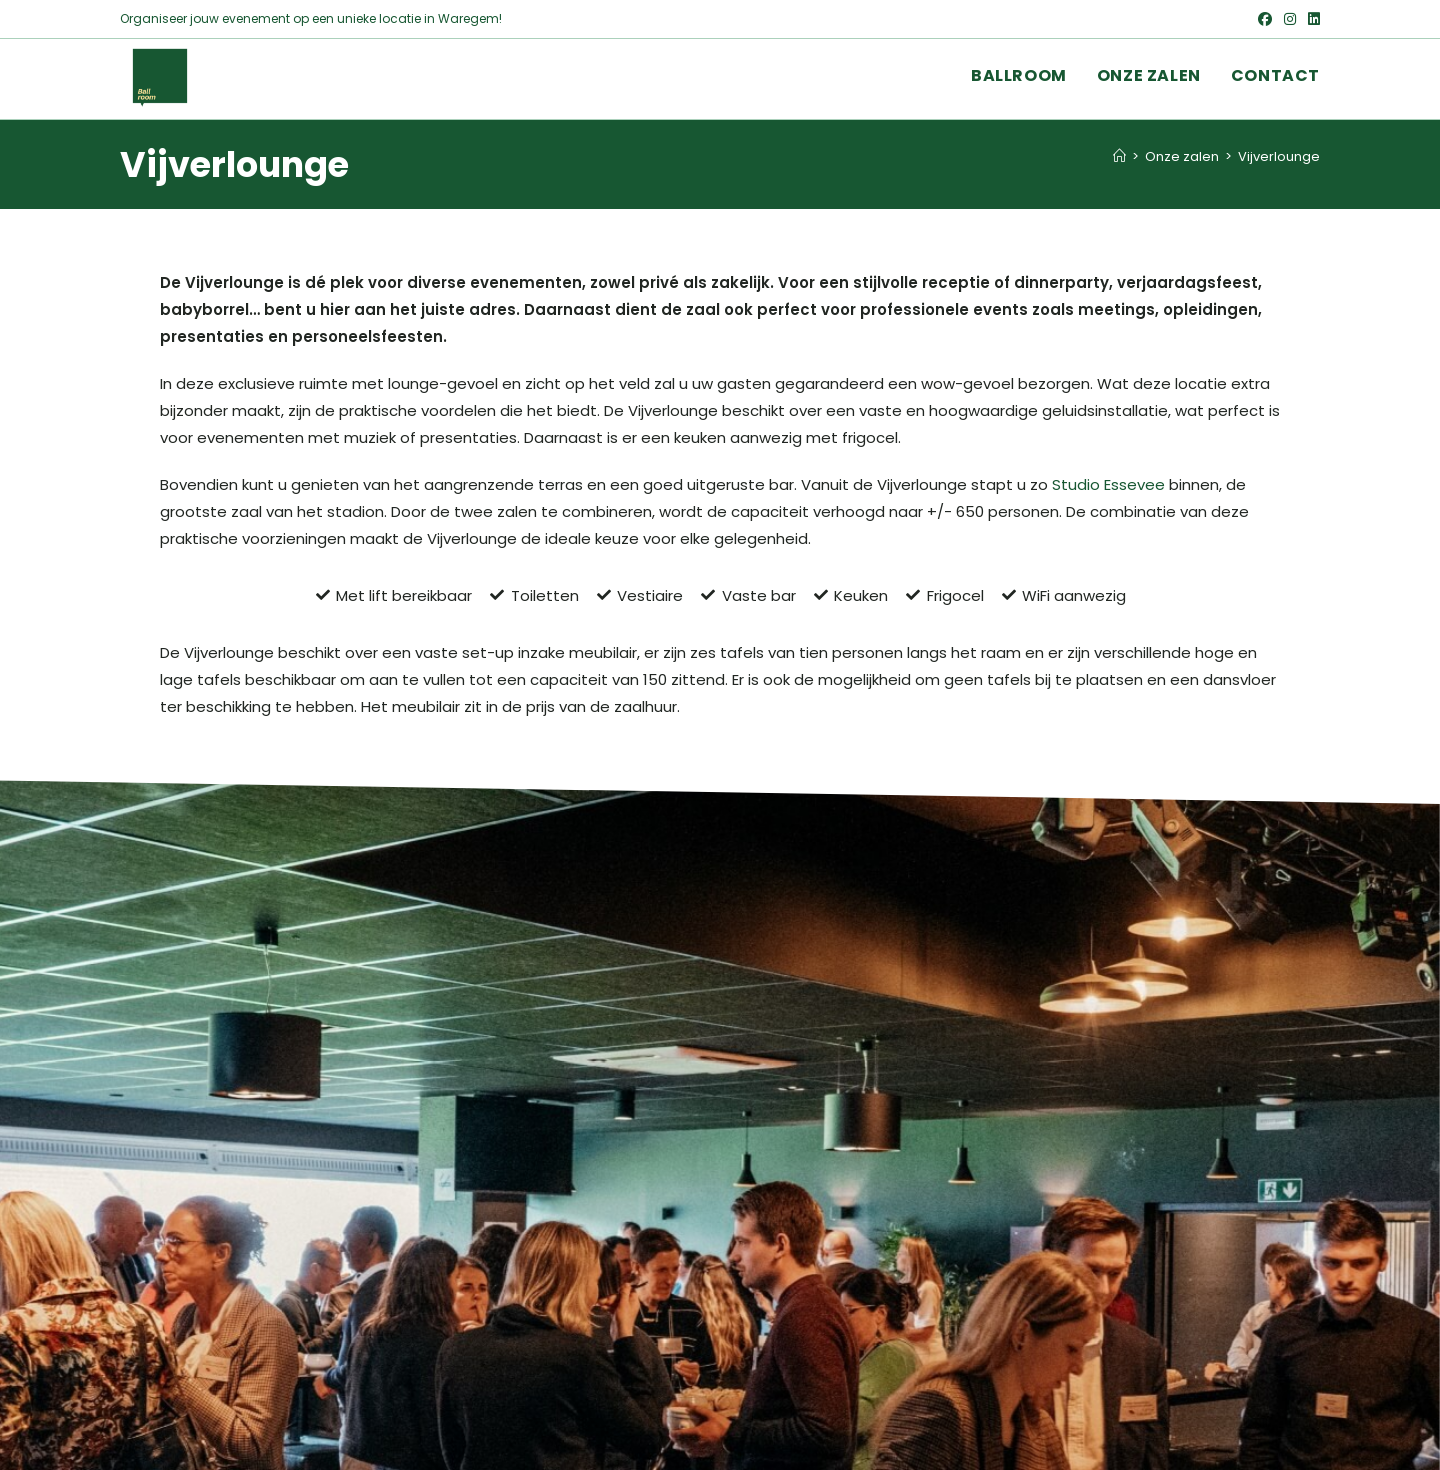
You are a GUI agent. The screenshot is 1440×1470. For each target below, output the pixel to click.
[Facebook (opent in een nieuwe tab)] (1265, 19)
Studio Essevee (1108, 484)
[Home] (1119, 156)
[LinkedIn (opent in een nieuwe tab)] (1311, 19)
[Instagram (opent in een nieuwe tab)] (1290, 19)
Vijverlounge (1279, 156)
